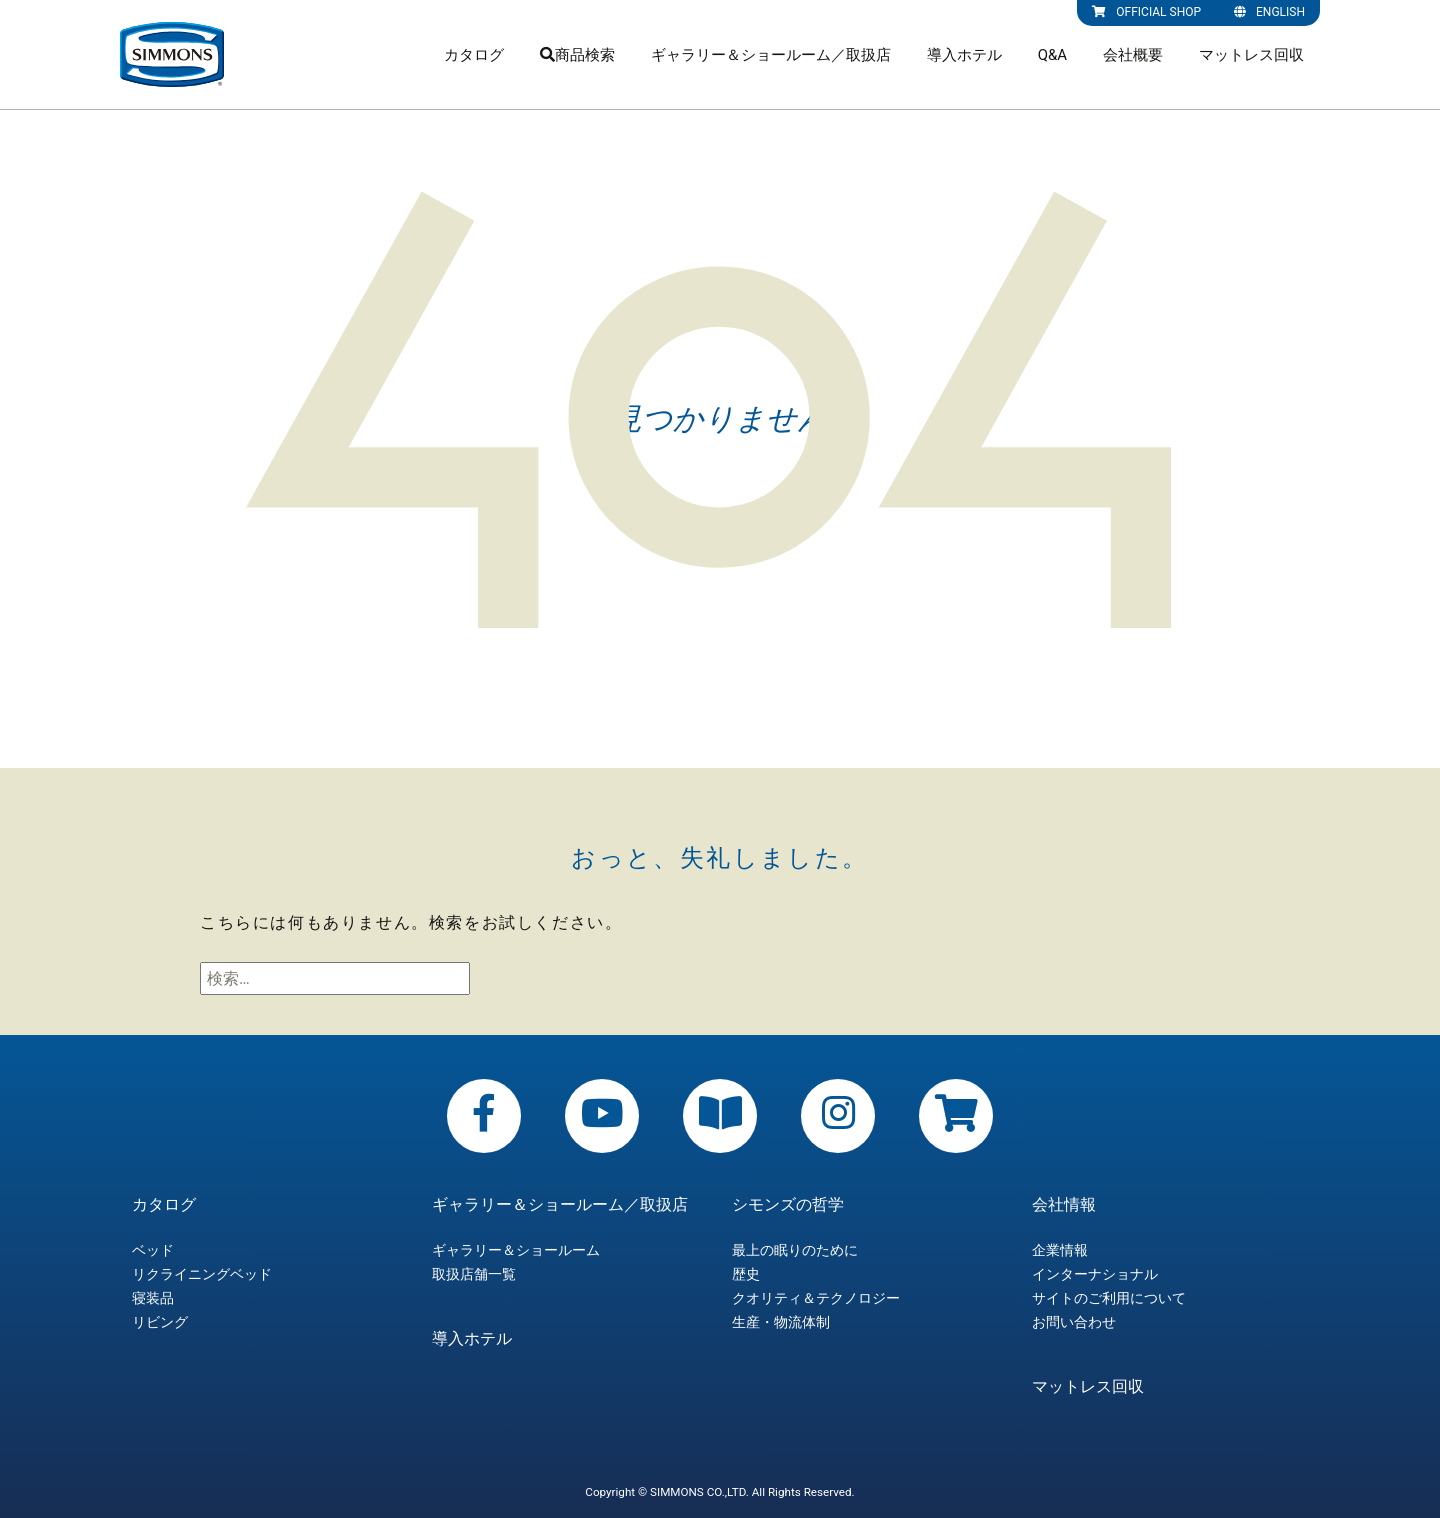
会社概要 (1133, 55)
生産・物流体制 (781, 1322)
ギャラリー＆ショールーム (516, 1250)
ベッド (153, 1250)
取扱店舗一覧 (474, 1274)
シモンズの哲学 (788, 1205)
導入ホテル (964, 55)
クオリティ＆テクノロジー (816, 1298)
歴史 (746, 1274)
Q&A (1052, 55)
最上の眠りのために (795, 1250)
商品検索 (577, 55)
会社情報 (1064, 1205)
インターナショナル (1095, 1274)
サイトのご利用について (1109, 1298)
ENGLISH (1269, 12)
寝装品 (153, 1298)
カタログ (474, 55)
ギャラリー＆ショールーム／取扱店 (771, 55)
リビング (160, 1322)
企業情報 (1060, 1250)
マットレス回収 (1251, 55)
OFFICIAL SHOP (1146, 12)
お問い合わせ (1074, 1322)
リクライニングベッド (202, 1274)
